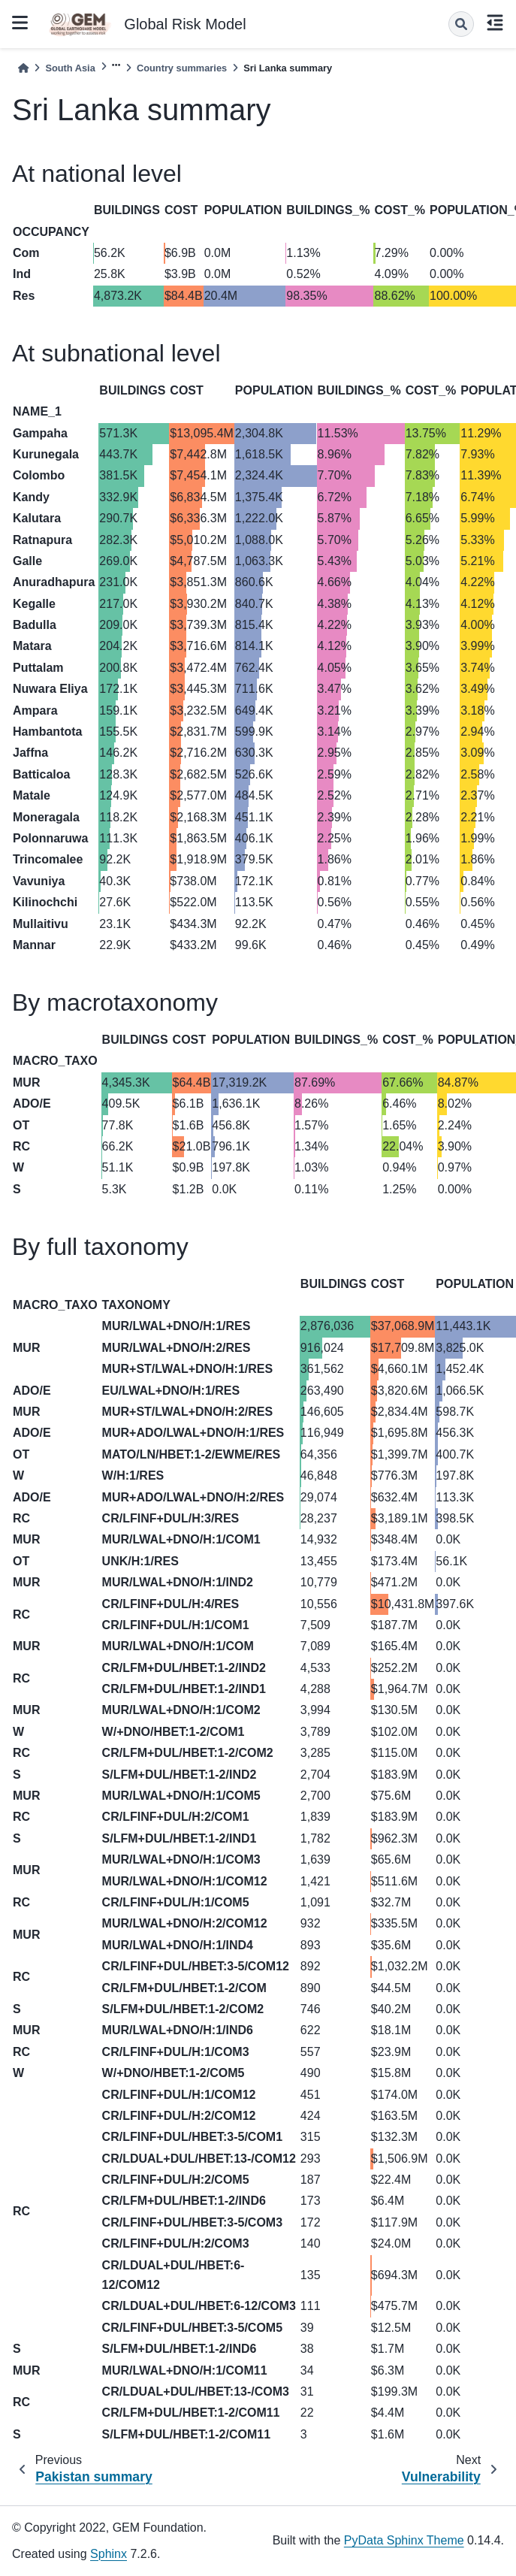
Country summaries (182, 68)
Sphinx (108, 2553)
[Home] (23, 68)
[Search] (461, 24)
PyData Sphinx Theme (404, 2540)
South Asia (70, 68)
